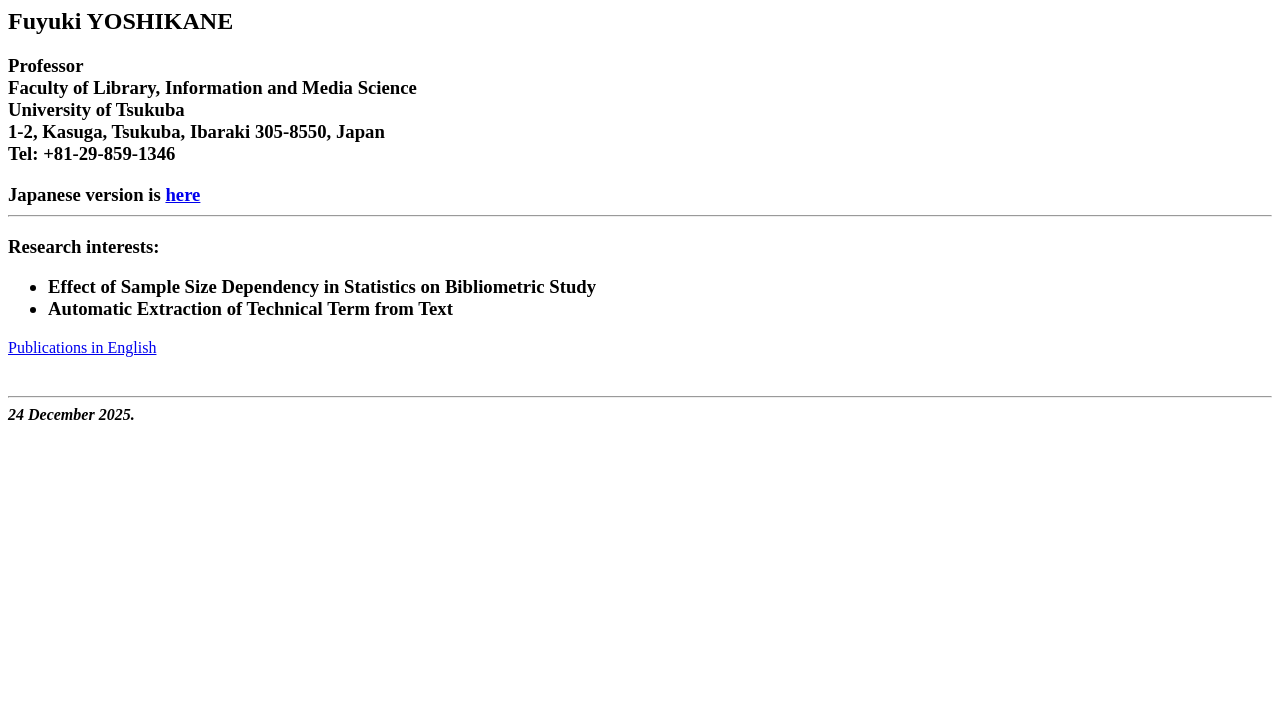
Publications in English (82, 347)
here (182, 194)
